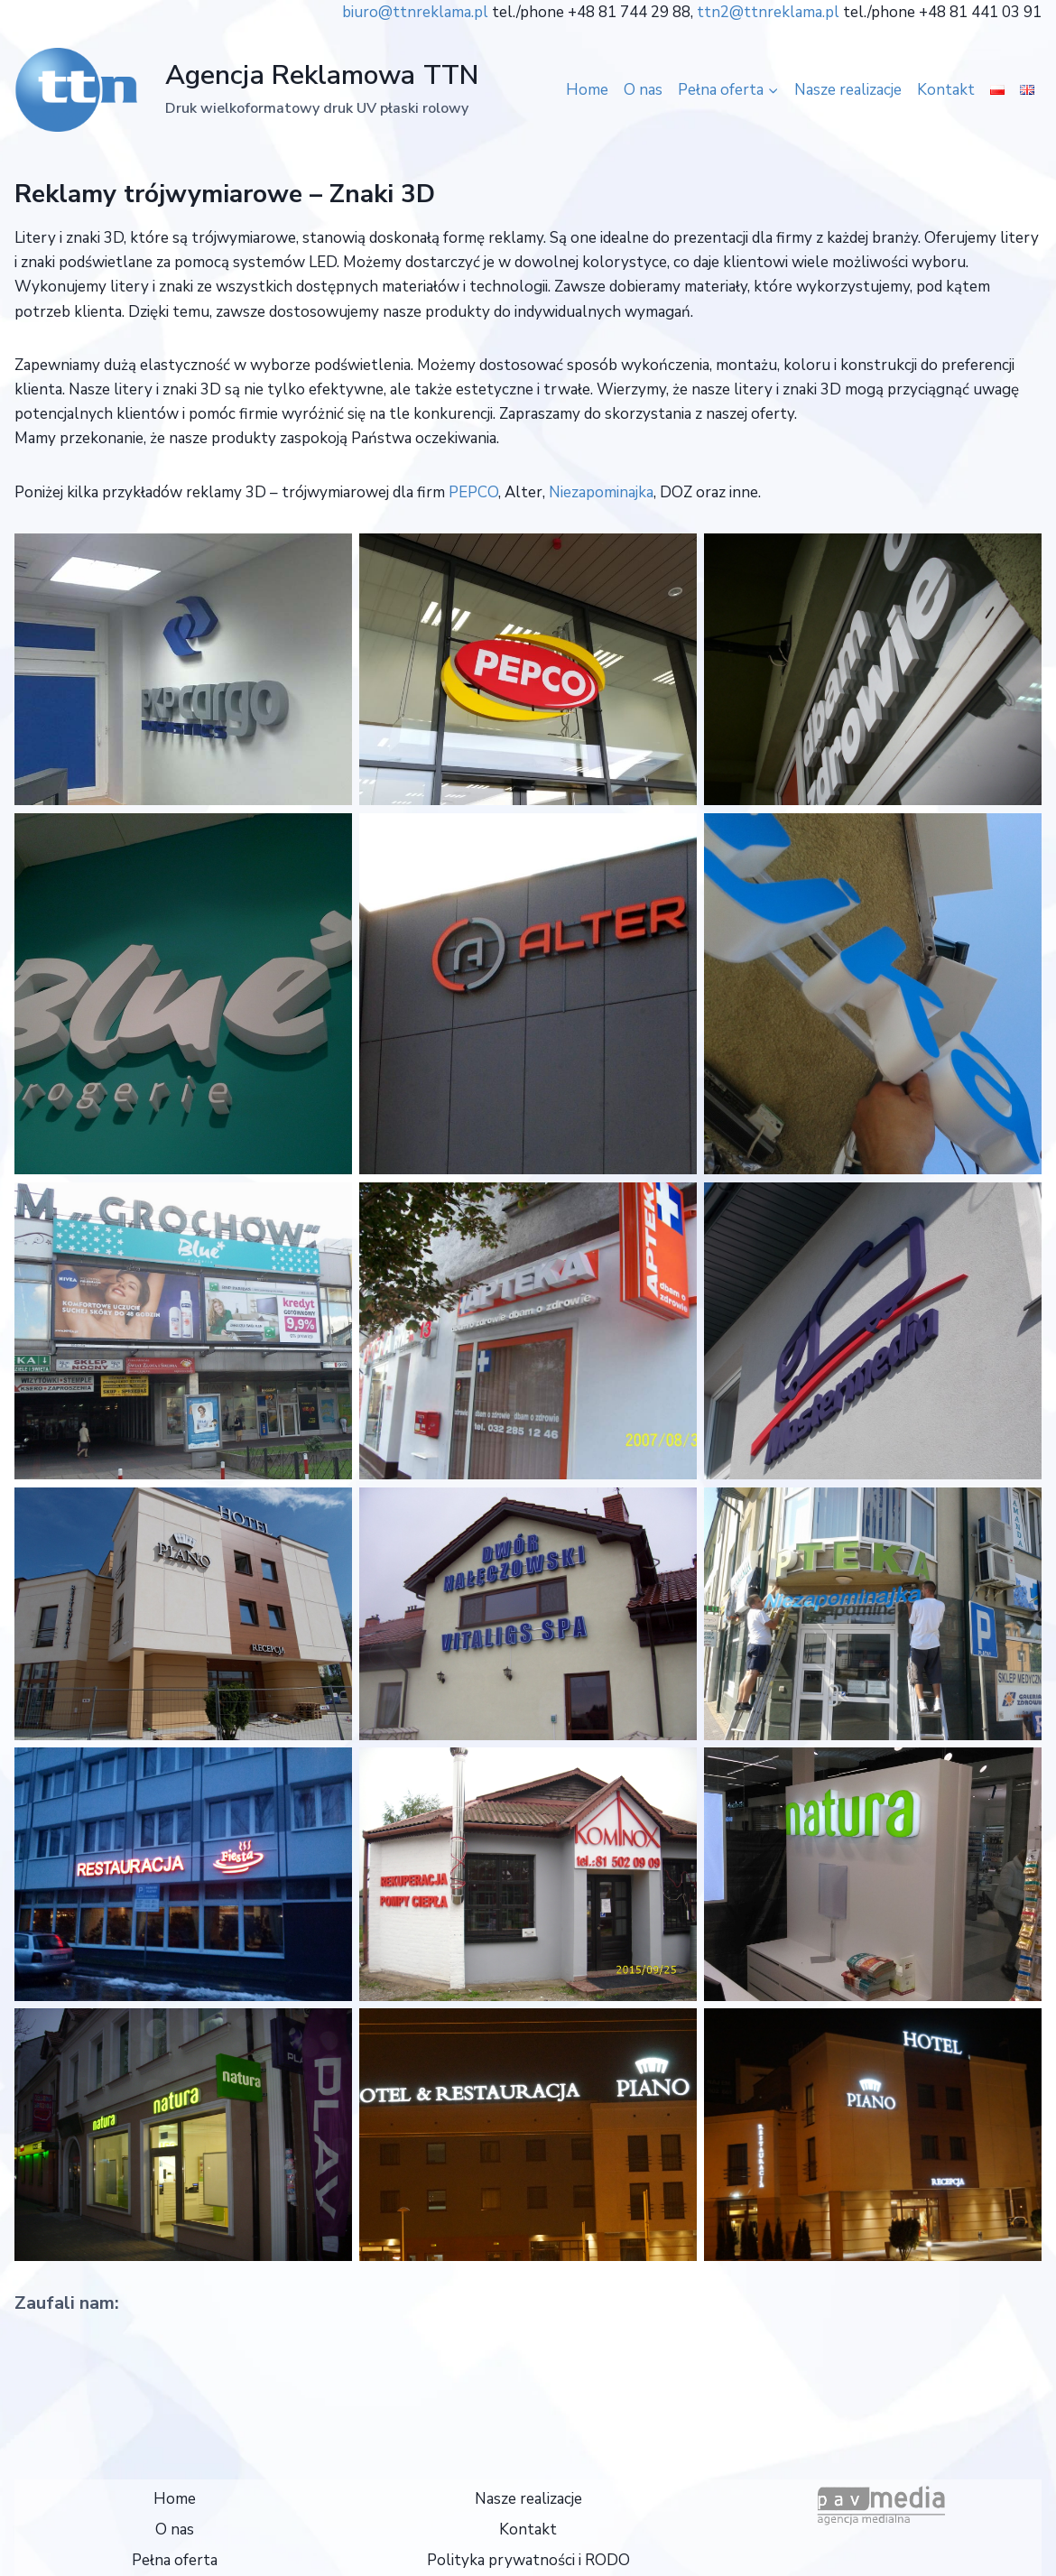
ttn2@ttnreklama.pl (768, 12)
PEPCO (473, 492)
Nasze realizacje (848, 89)
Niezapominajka (601, 492)
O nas (643, 89)
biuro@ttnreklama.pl (415, 12)
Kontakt (946, 89)
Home (587, 89)
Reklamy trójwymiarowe (158, 194)
